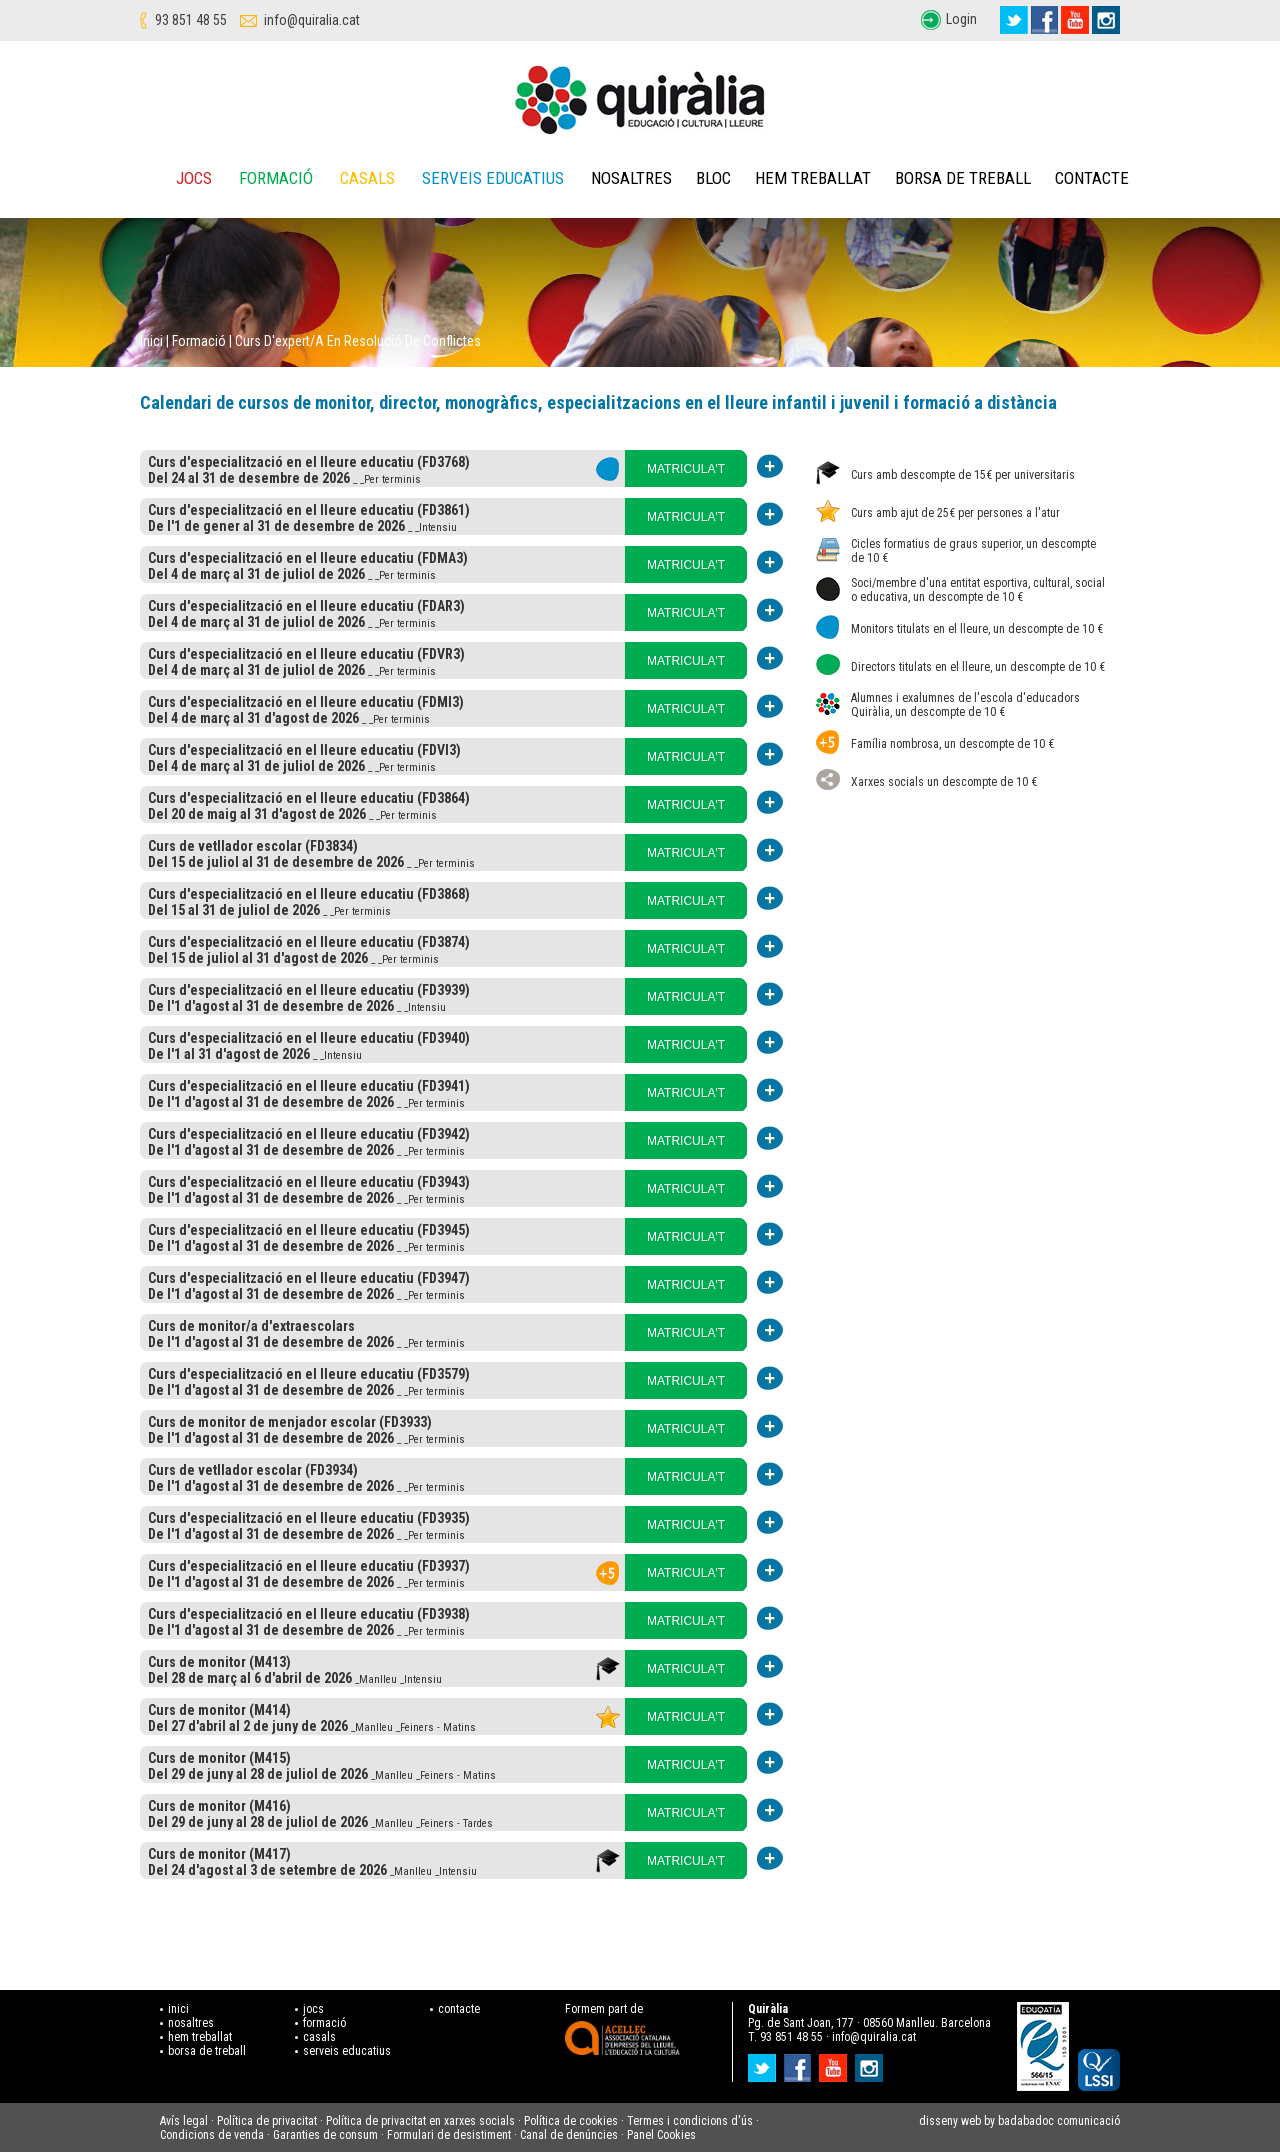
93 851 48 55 (191, 20)
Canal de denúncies (569, 2135)
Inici (151, 341)
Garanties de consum (325, 2135)
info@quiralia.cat (312, 20)
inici (178, 2009)
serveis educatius (347, 2051)
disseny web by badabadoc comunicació (1019, 2121)
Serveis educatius (493, 178)
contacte (459, 2009)
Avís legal (184, 2121)
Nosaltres (631, 178)
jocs (313, 2009)
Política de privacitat (267, 2121)
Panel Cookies (661, 2135)
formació (324, 2023)
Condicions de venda (212, 2135)
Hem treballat (813, 178)
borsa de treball (207, 2051)
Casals (367, 178)
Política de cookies (571, 2121)
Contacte (1092, 178)
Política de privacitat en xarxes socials (420, 2121)
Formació (276, 178)
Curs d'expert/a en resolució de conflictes (358, 341)
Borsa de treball (963, 178)
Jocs (194, 178)
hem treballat (200, 2037)
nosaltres (191, 2023)
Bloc (713, 178)
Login (961, 19)
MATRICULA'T (686, 469)
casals (319, 2037)
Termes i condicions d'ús (690, 2121)
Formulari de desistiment (449, 2135)
